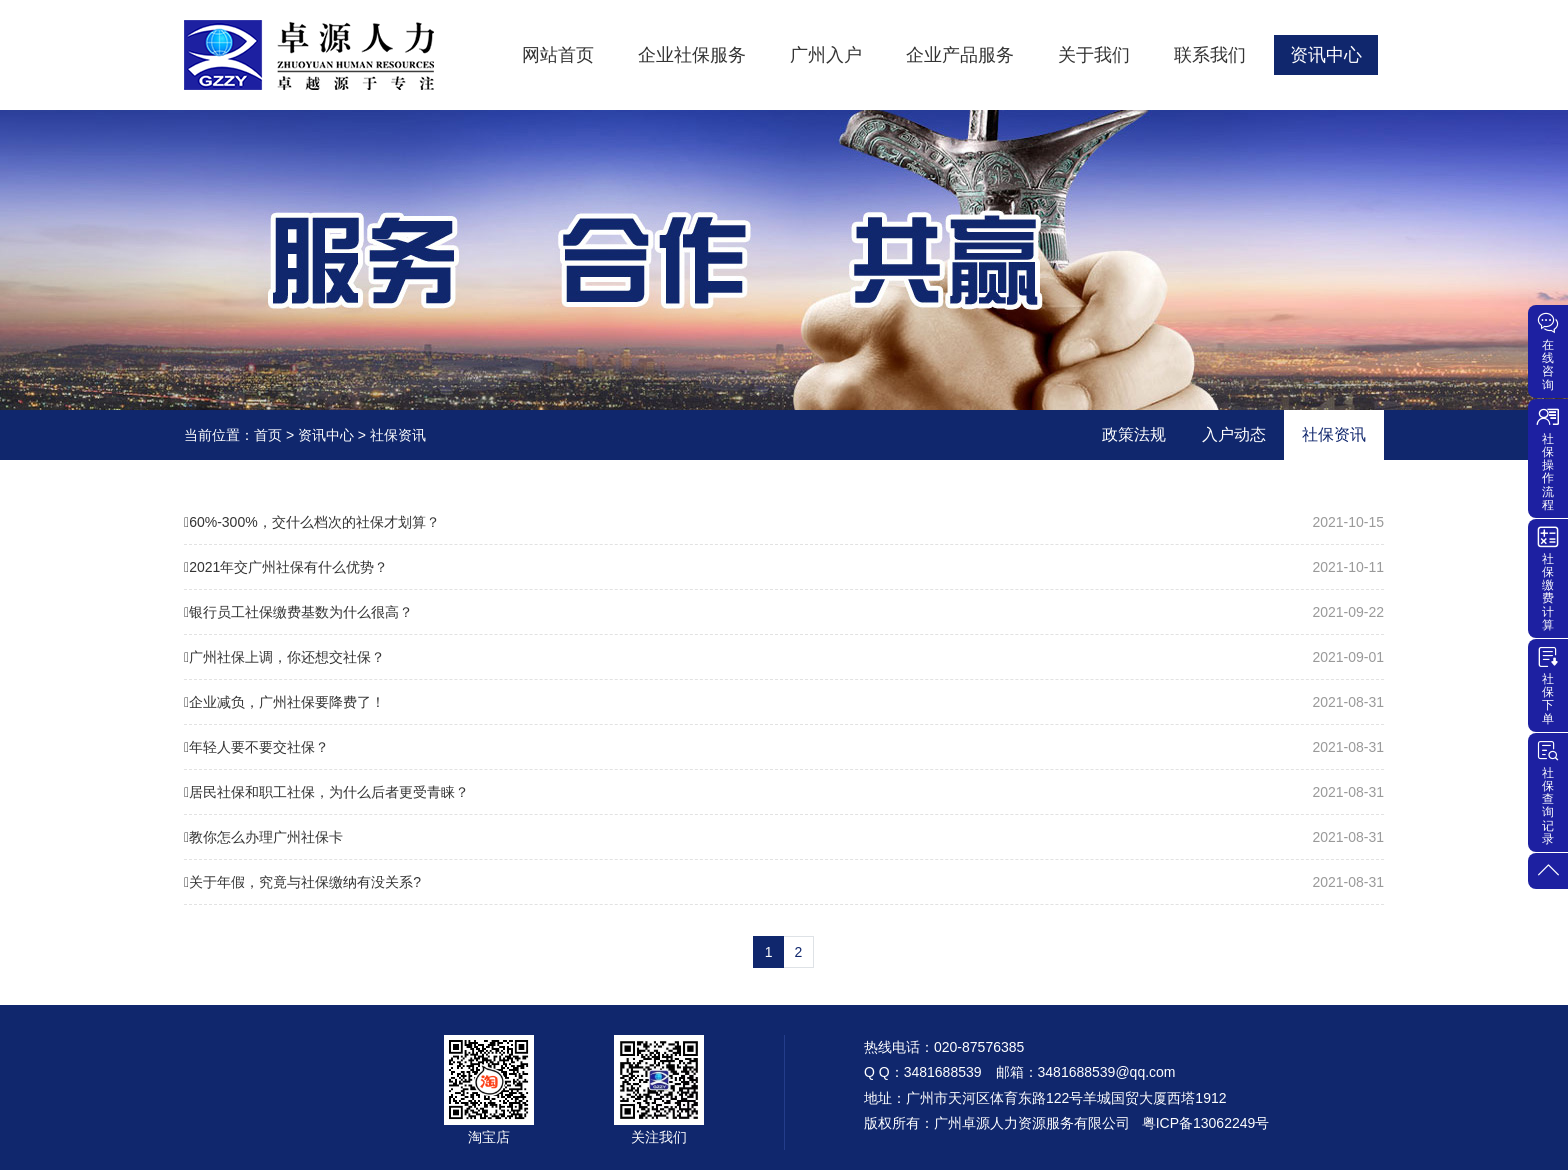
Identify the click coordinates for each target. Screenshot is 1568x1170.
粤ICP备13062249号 (1206, 1123)
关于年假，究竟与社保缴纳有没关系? (784, 882)
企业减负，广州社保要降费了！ (784, 702)
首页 (268, 435)
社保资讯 (398, 435)
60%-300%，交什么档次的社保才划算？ (784, 522)
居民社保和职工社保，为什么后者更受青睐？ (784, 792)
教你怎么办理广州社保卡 (784, 837)
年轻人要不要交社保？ (784, 747)
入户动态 (1234, 434)
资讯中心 (326, 435)
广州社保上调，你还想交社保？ (784, 657)
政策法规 (1134, 434)
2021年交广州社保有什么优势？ (784, 567)
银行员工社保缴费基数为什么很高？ (784, 612)
